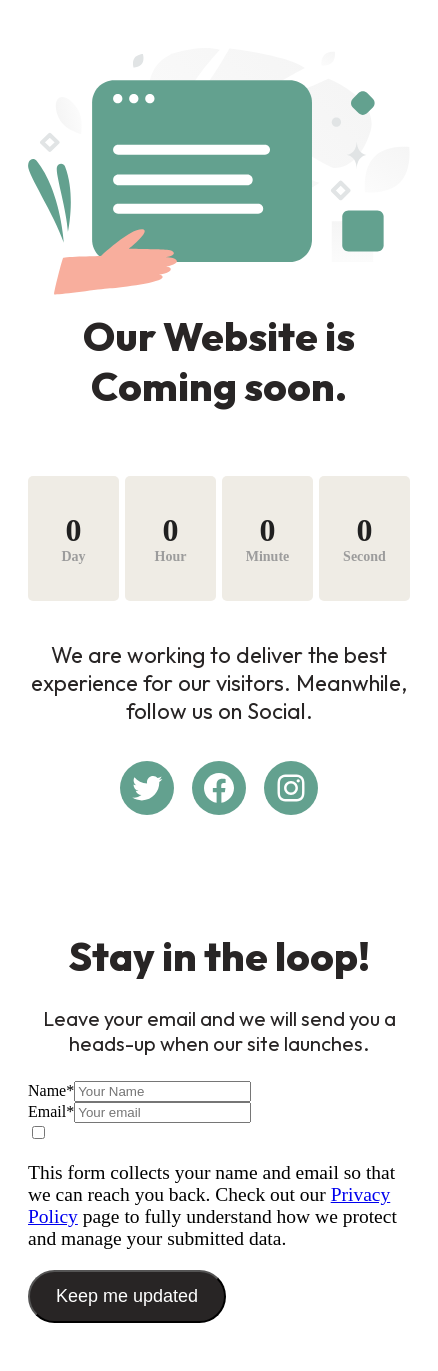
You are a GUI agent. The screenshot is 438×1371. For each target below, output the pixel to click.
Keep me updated (127, 1296)
